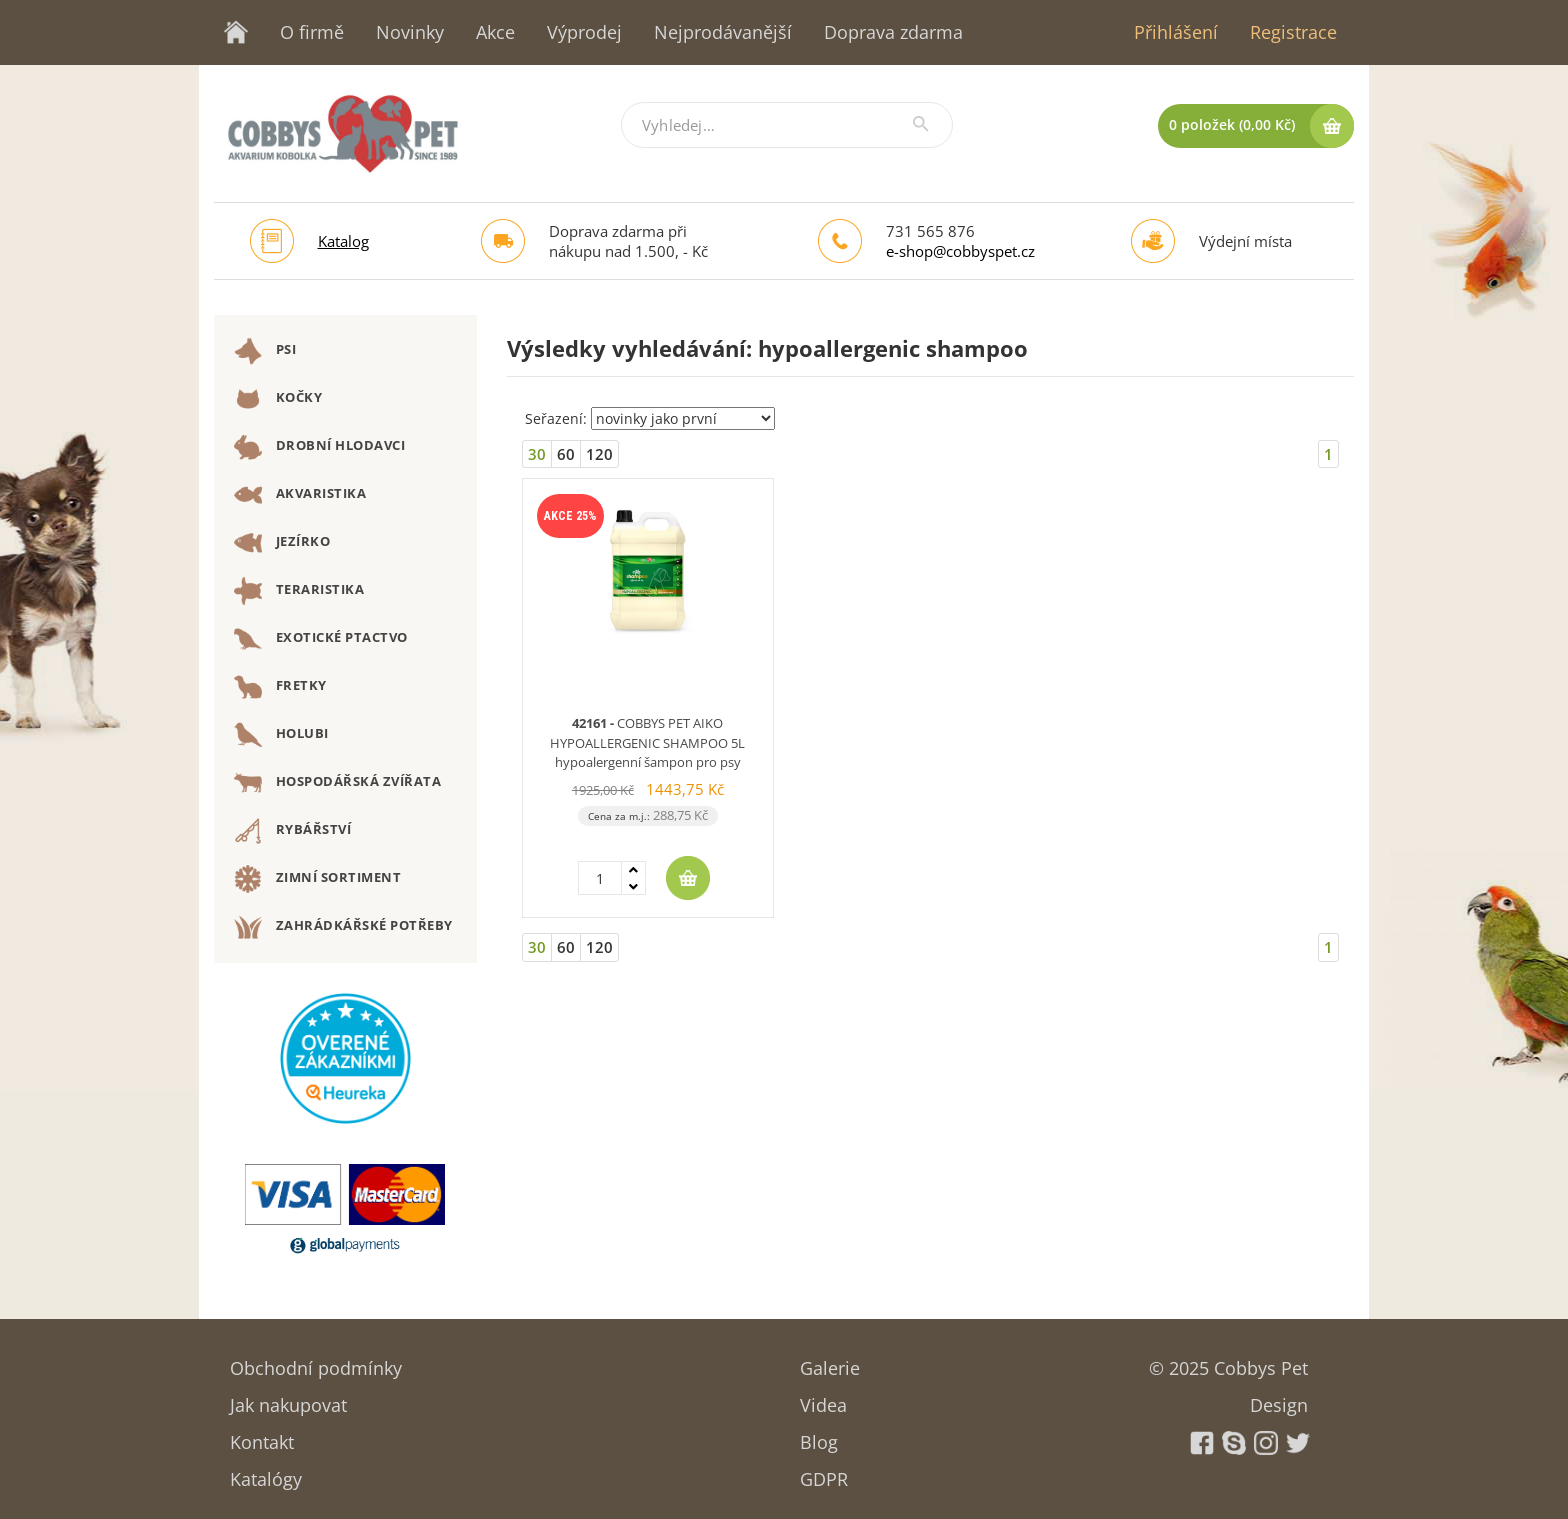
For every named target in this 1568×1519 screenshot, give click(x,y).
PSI (265, 351)
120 (599, 454)
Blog (819, 1435)
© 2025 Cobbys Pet (1228, 1361)
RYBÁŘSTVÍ (292, 831)
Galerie (830, 1361)
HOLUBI (281, 735)
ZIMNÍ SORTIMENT (317, 879)
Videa (823, 1398)
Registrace (1293, 32)
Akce (495, 32)
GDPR (824, 1472)
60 (566, 454)
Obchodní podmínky (316, 1361)
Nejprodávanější (723, 32)
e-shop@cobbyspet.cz (960, 251)
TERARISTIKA (299, 591)
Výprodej (584, 32)
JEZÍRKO (282, 543)
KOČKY (278, 399)
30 (537, 454)
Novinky (410, 32)
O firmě (312, 32)
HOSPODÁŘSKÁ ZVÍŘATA (337, 783)
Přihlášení (1176, 32)
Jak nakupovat (288, 1398)
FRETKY (280, 687)
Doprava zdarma (893, 32)
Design (1279, 1398)
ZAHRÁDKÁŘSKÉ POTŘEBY (343, 927)
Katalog (343, 241)
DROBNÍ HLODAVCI (319, 447)
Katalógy (266, 1472)
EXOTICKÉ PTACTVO (321, 639)
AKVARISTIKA (300, 495)
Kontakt (262, 1435)
